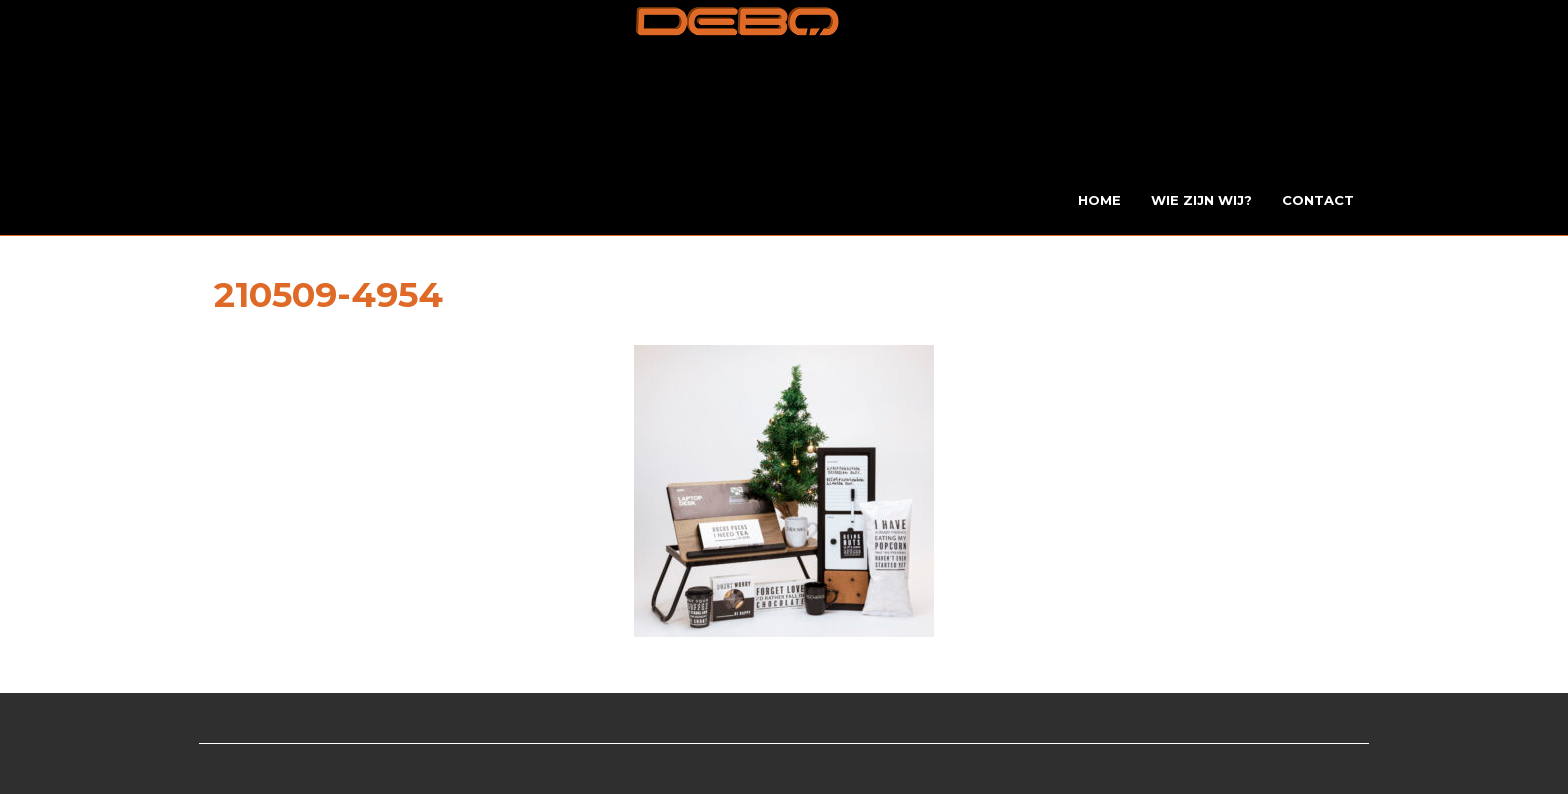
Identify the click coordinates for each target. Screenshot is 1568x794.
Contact (1318, 200)
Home (1099, 200)
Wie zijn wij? (1201, 200)
